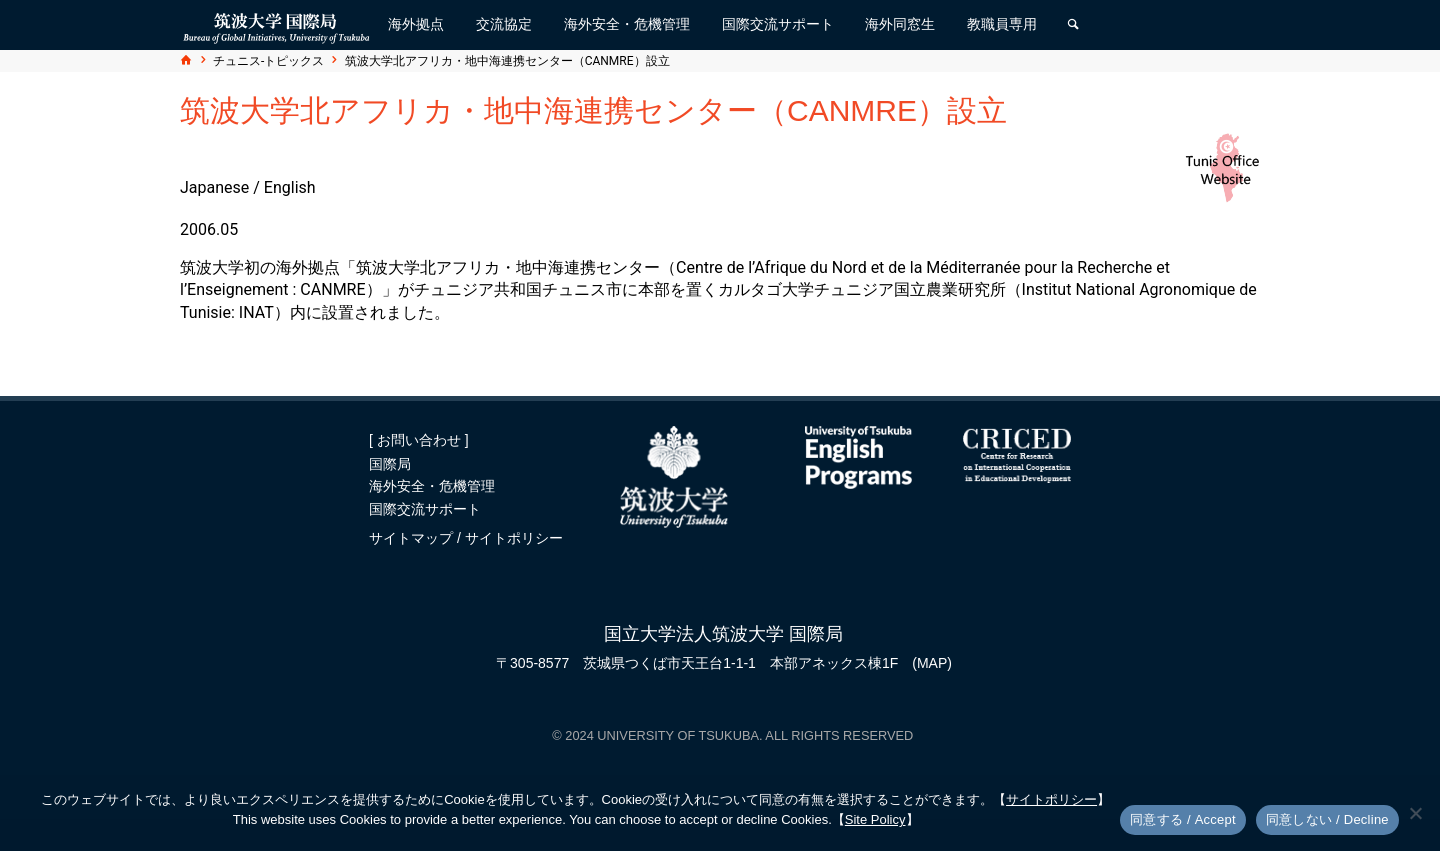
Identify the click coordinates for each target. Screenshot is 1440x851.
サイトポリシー (514, 538)
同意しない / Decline (1327, 819)
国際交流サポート (425, 509)
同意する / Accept (1183, 819)
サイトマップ (413, 538)
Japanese (214, 187)
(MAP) (932, 663)
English (290, 187)
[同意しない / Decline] (1415, 813)
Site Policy (875, 819)
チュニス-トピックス (268, 61)
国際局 (390, 464)
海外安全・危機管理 (432, 486)
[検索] (1073, 25)
